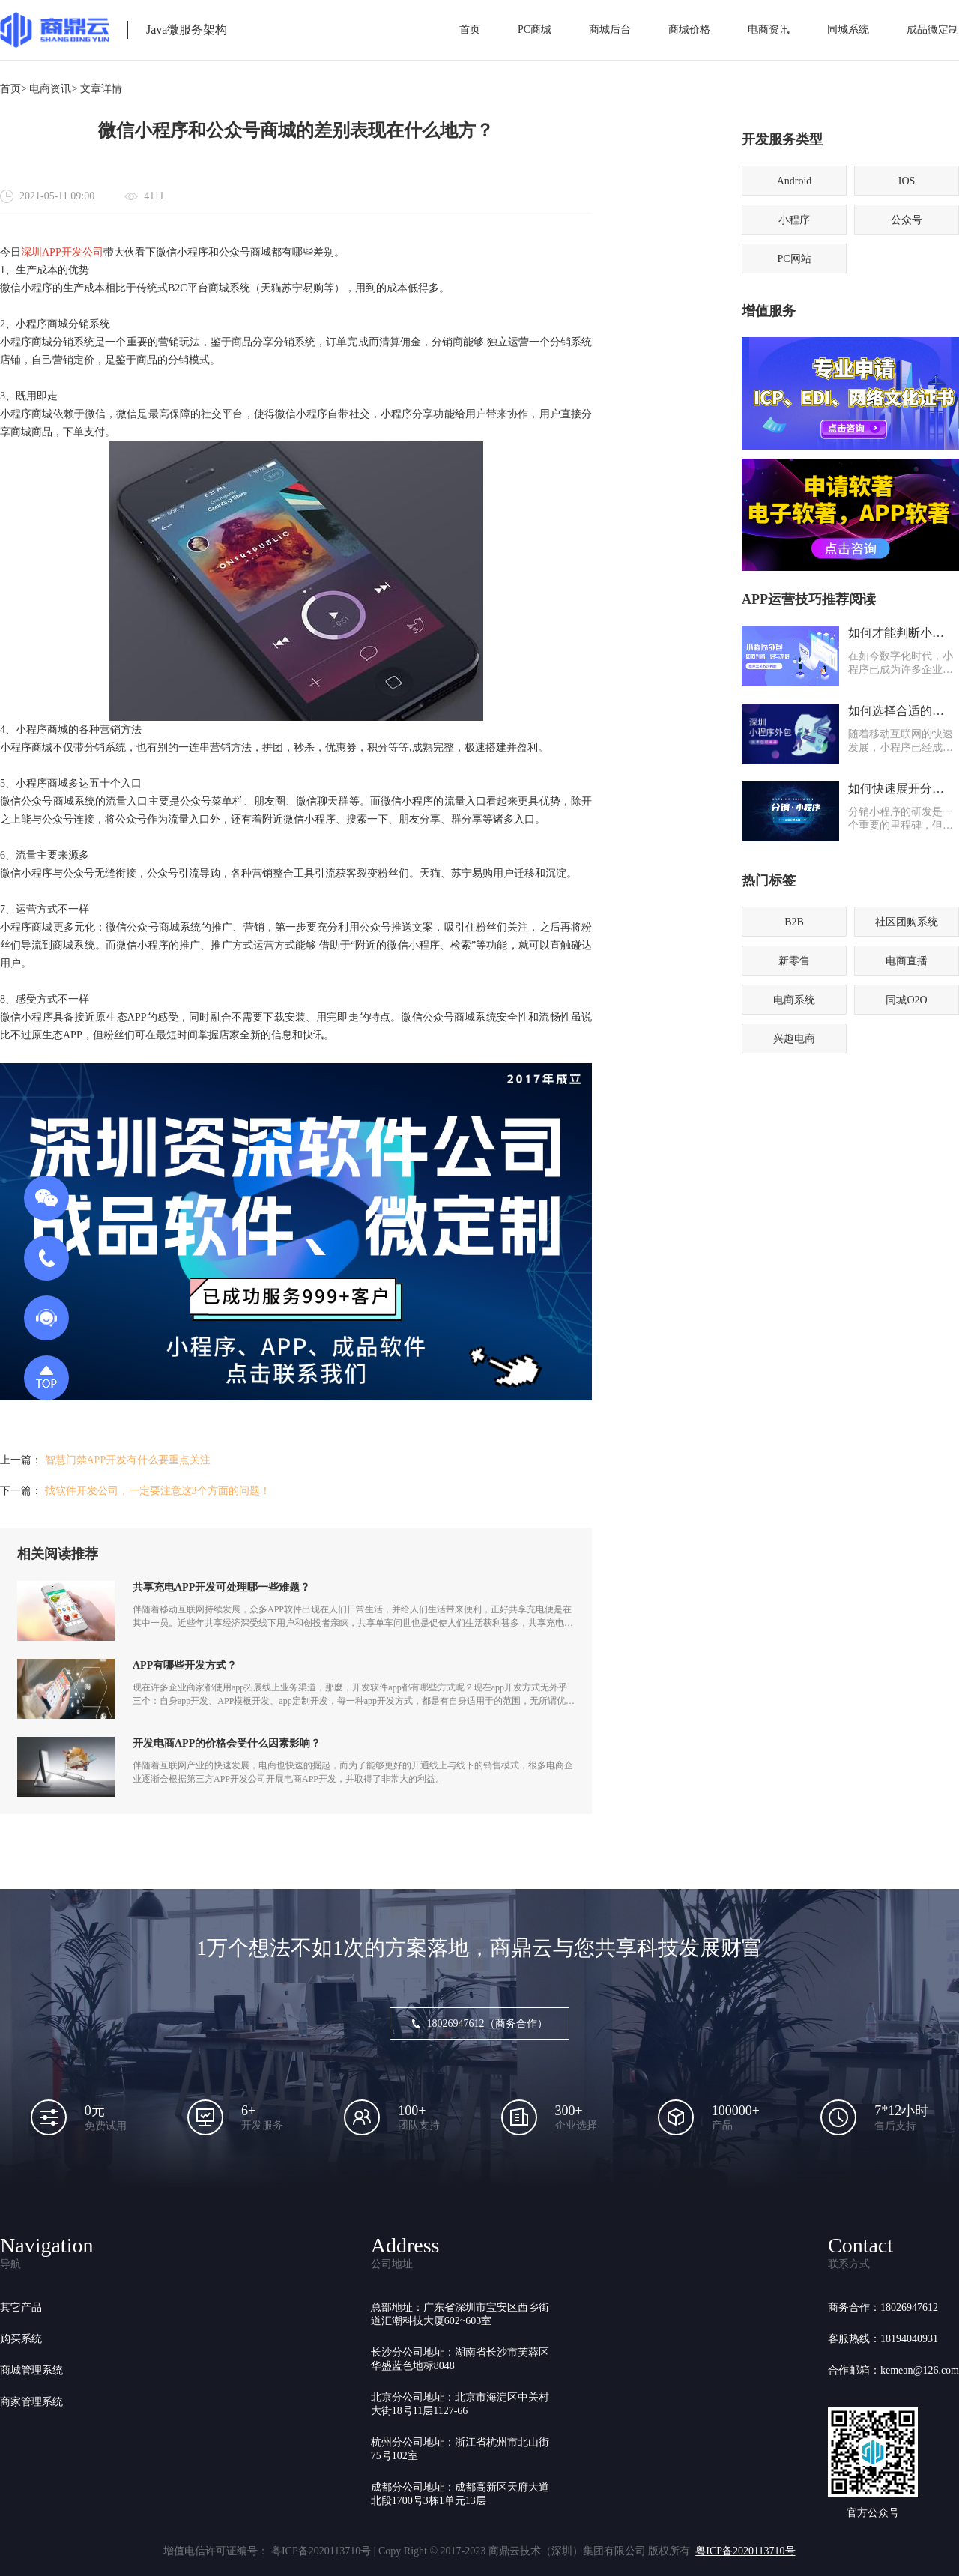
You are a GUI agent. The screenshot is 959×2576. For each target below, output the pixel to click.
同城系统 (848, 29)
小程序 (794, 220)
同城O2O (906, 1000)
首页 (469, 29)
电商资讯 (769, 29)
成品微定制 (933, 29)
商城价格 (689, 29)
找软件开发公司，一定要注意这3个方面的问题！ (157, 1490)
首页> (13, 88)
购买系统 (21, 2338)
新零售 (794, 961)
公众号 (906, 220)
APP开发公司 (72, 252)
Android (794, 181)
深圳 (31, 252)
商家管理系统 (31, 2401)
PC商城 (534, 29)
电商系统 (794, 1000)
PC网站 (794, 258)
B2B (794, 922)
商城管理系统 (31, 2370)
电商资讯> (53, 88)
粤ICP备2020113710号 (745, 2551)
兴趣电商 (794, 1038)
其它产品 (21, 2307)
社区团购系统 (906, 922)
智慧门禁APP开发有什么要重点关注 (128, 1460)
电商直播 (907, 961)
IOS (907, 181)
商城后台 (610, 29)
